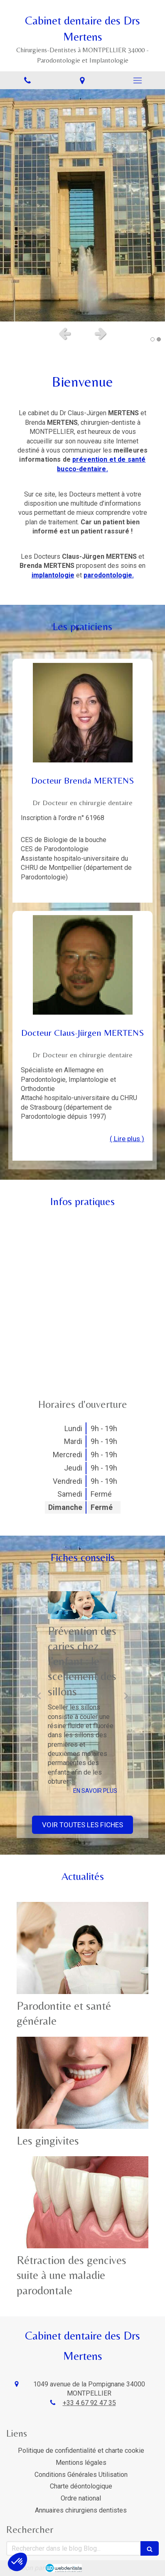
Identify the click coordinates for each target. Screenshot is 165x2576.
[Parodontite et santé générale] (82, 1948)
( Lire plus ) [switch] (127, 1139)
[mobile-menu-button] (137, 80)
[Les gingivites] (82, 2083)
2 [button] (159, 339)
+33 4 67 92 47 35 (89, 2403)
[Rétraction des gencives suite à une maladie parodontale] (82, 2202)
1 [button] (152, 339)
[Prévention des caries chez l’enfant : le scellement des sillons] (82, 1605)
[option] (82, 205)
